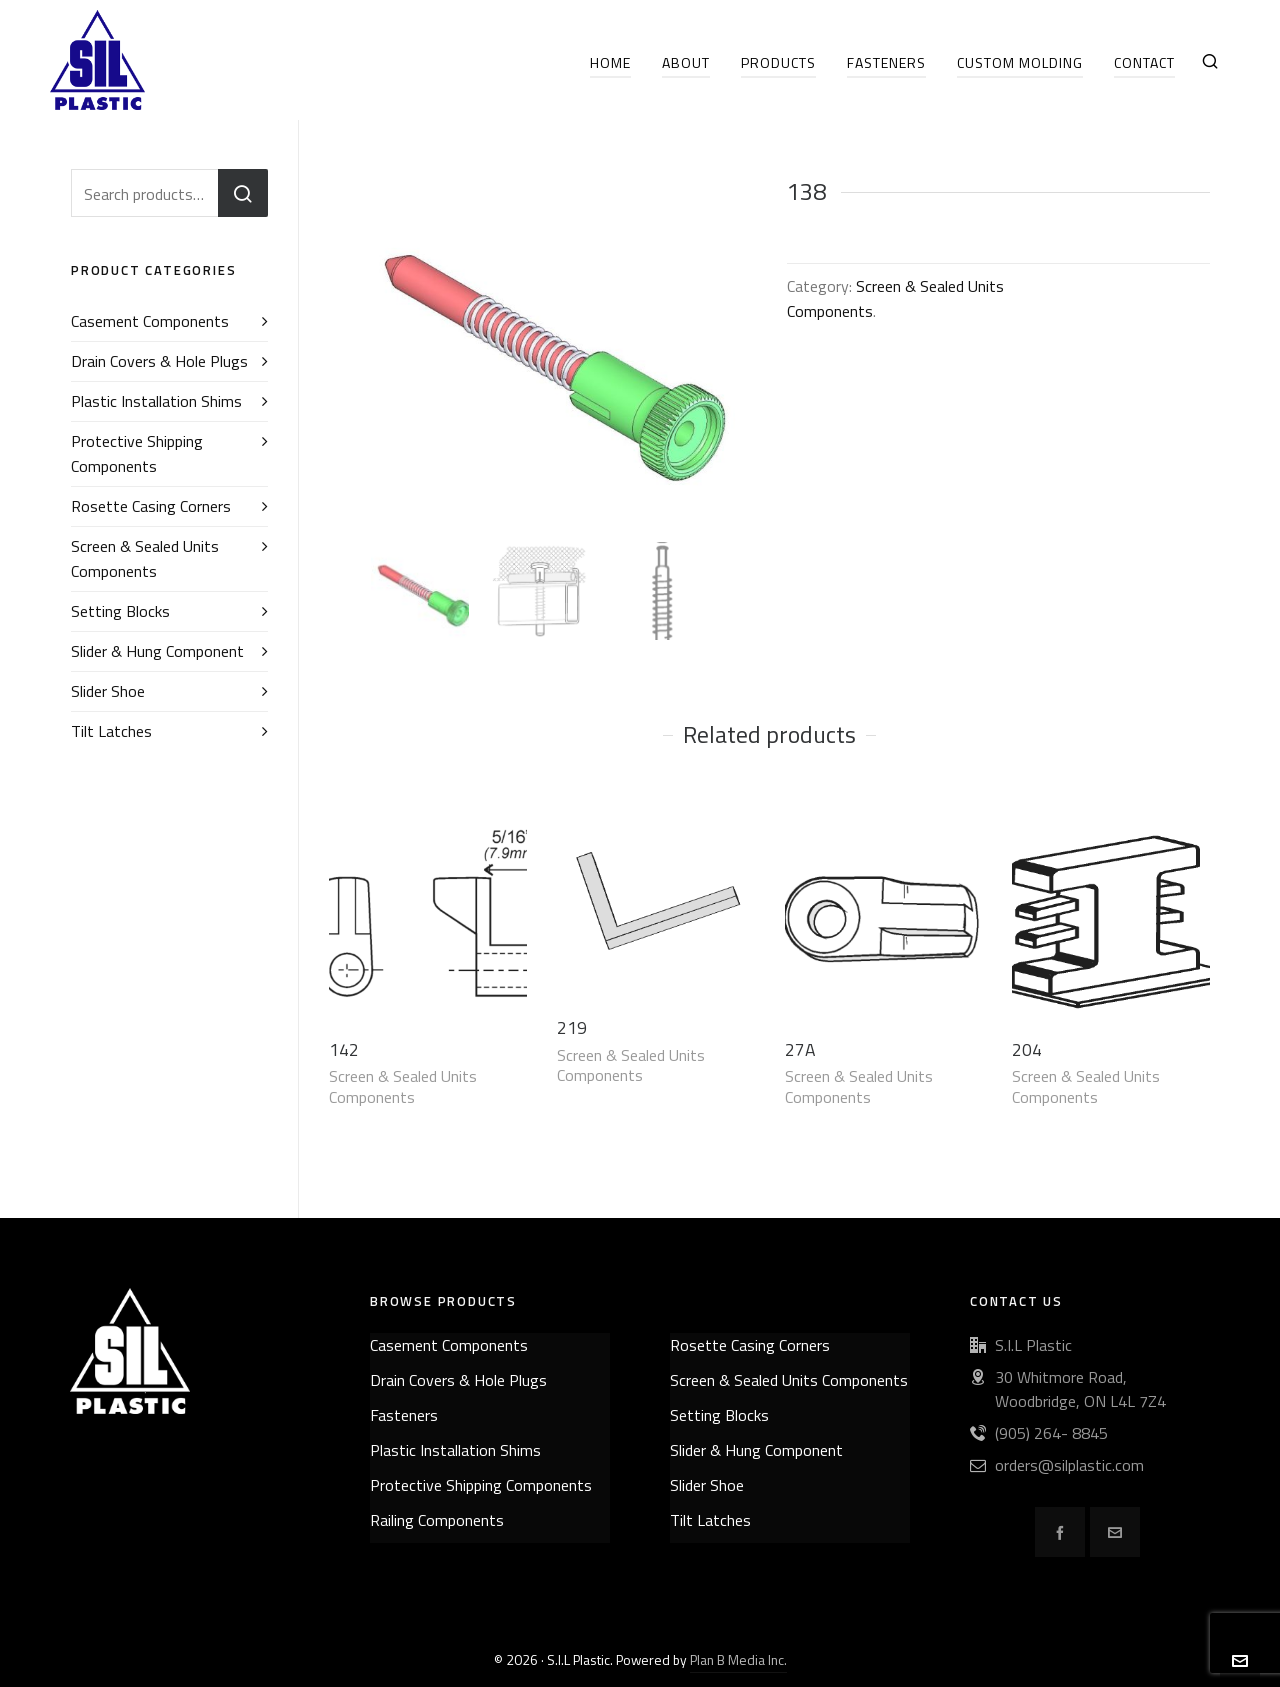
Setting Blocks (120, 611)
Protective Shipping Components (137, 453)
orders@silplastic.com (1069, 1465)
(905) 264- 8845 (1051, 1433)
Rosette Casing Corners (151, 506)
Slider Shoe (108, 691)
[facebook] (1060, 1532)
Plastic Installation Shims (156, 401)
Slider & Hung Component (157, 651)
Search (243, 193)
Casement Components (150, 321)
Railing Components (437, 1520)
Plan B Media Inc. (738, 1659)
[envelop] (1115, 1532)
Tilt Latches (111, 731)
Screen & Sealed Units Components (403, 1086)
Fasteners (404, 1415)
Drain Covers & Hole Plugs (159, 361)
